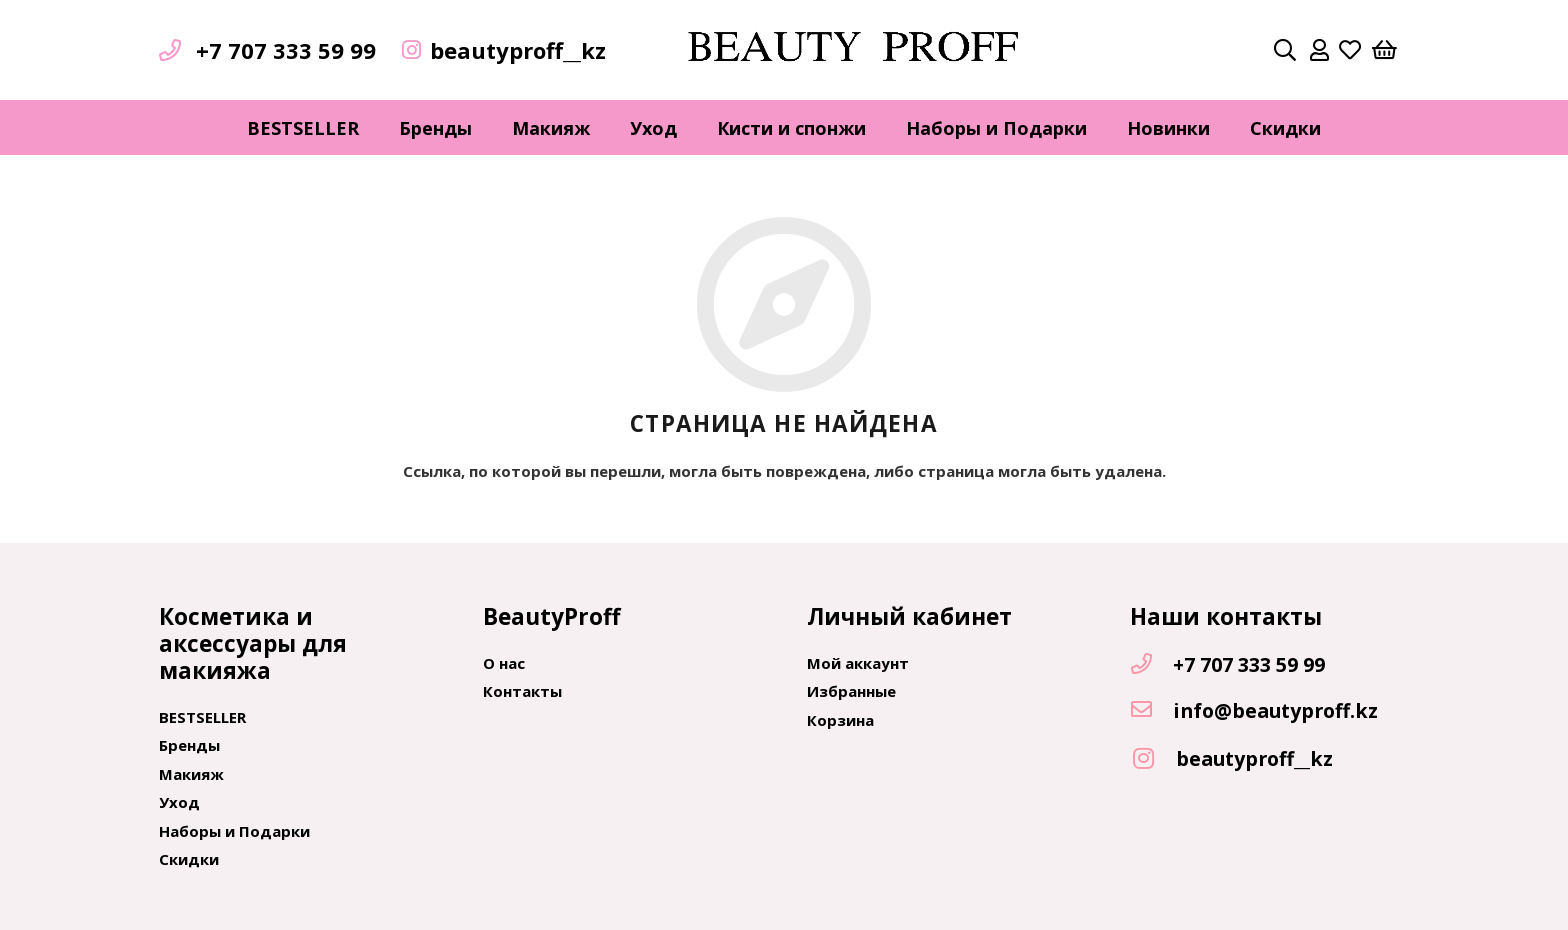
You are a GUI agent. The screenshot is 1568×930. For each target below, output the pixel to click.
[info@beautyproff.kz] (1151, 711)
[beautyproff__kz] (1153, 759)
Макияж (191, 774)
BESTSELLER (202, 717)
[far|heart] (1350, 50)
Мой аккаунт (858, 663)
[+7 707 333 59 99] (1151, 665)
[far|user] (1319, 50)
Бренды (189, 745)
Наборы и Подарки (234, 831)
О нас (504, 663)
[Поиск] (1285, 50)
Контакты (522, 691)
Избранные (851, 691)
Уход (179, 802)
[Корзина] (1385, 50)
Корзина (840, 720)
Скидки (189, 859)
